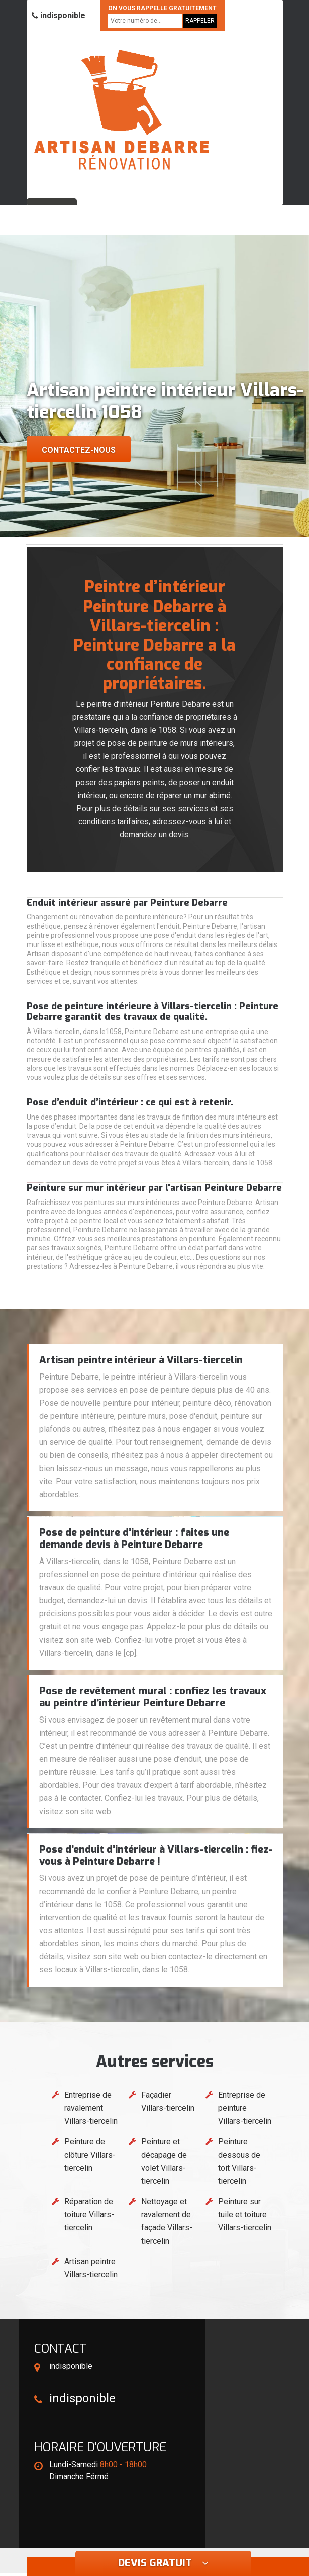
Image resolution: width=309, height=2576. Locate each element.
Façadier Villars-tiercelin (167, 2101)
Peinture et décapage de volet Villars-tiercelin (164, 2161)
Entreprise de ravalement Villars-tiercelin (91, 2108)
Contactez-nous (79, 450)
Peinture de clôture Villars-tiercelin (90, 2155)
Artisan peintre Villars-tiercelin (91, 2268)
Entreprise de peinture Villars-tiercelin (244, 2108)
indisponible (58, 15)
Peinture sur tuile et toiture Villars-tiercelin (244, 2214)
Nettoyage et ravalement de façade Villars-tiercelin (166, 2221)
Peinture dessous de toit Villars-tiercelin (239, 2161)
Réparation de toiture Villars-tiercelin (89, 2214)
